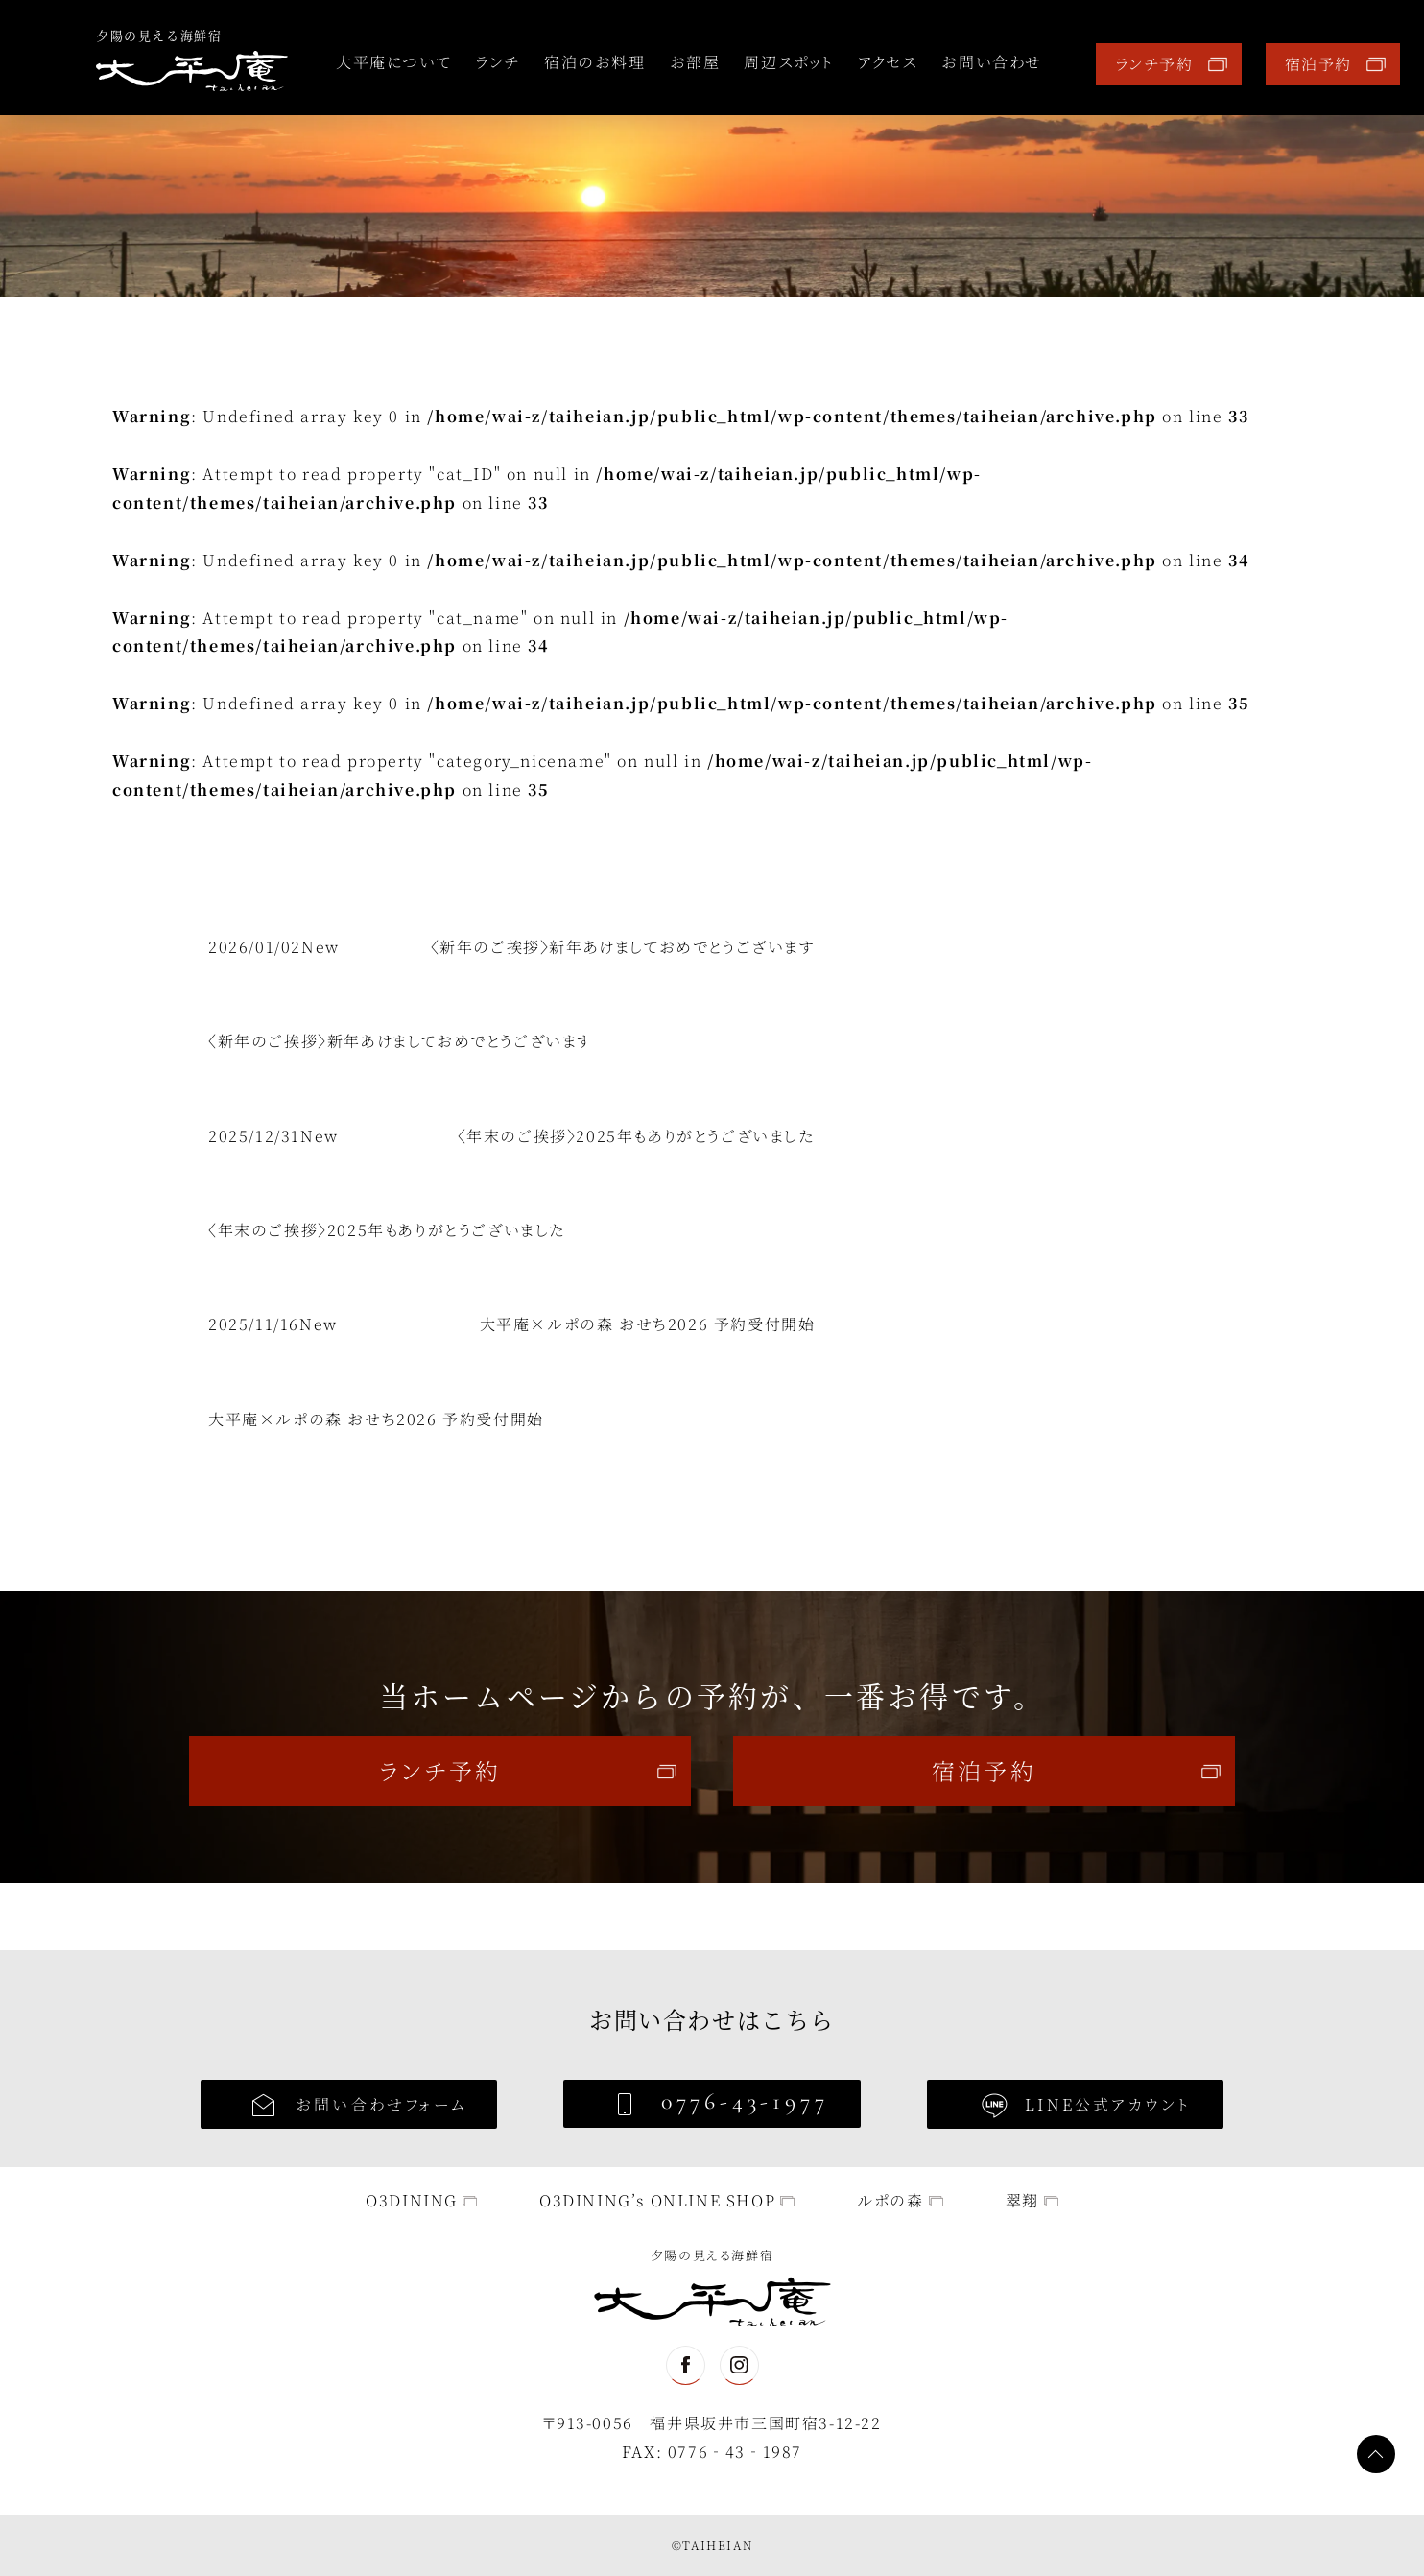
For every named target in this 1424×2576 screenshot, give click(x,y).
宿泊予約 (1318, 64)
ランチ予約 (1154, 64)
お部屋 (695, 62)
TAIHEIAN (717, 2545)
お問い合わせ (991, 62)
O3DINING (412, 2200)
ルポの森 (890, 2200)
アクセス (887, 62)
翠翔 (1022, 2200)
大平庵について (393, 62)
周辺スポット (789, 62)
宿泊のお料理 (595, 62)
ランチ (497, 62)
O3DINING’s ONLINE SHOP (657, 2200)
